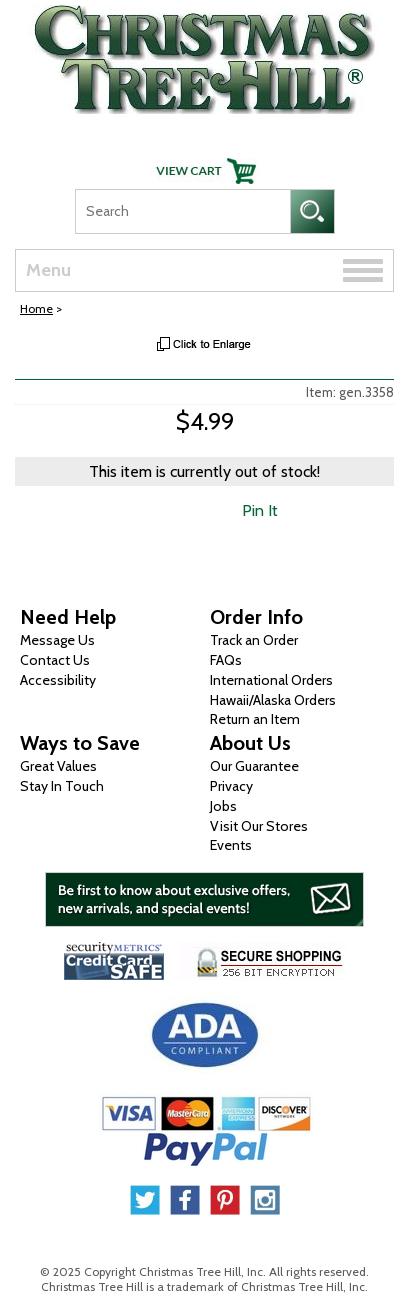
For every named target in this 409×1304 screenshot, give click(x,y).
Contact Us (55, 660)
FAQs (226, 660)
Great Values (58, 766)
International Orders (271, 680)
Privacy (231, 786)
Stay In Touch (62, 786)
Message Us (57, 640)
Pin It (260, 510)
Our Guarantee (254, 766)
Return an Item (255, 719)
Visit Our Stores (259, 826)
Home (36, 308)
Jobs (223, 806)
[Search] (182, 211)
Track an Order (254, 640)
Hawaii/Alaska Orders (273, 700)
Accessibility (58, 680)
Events (231, 845)
